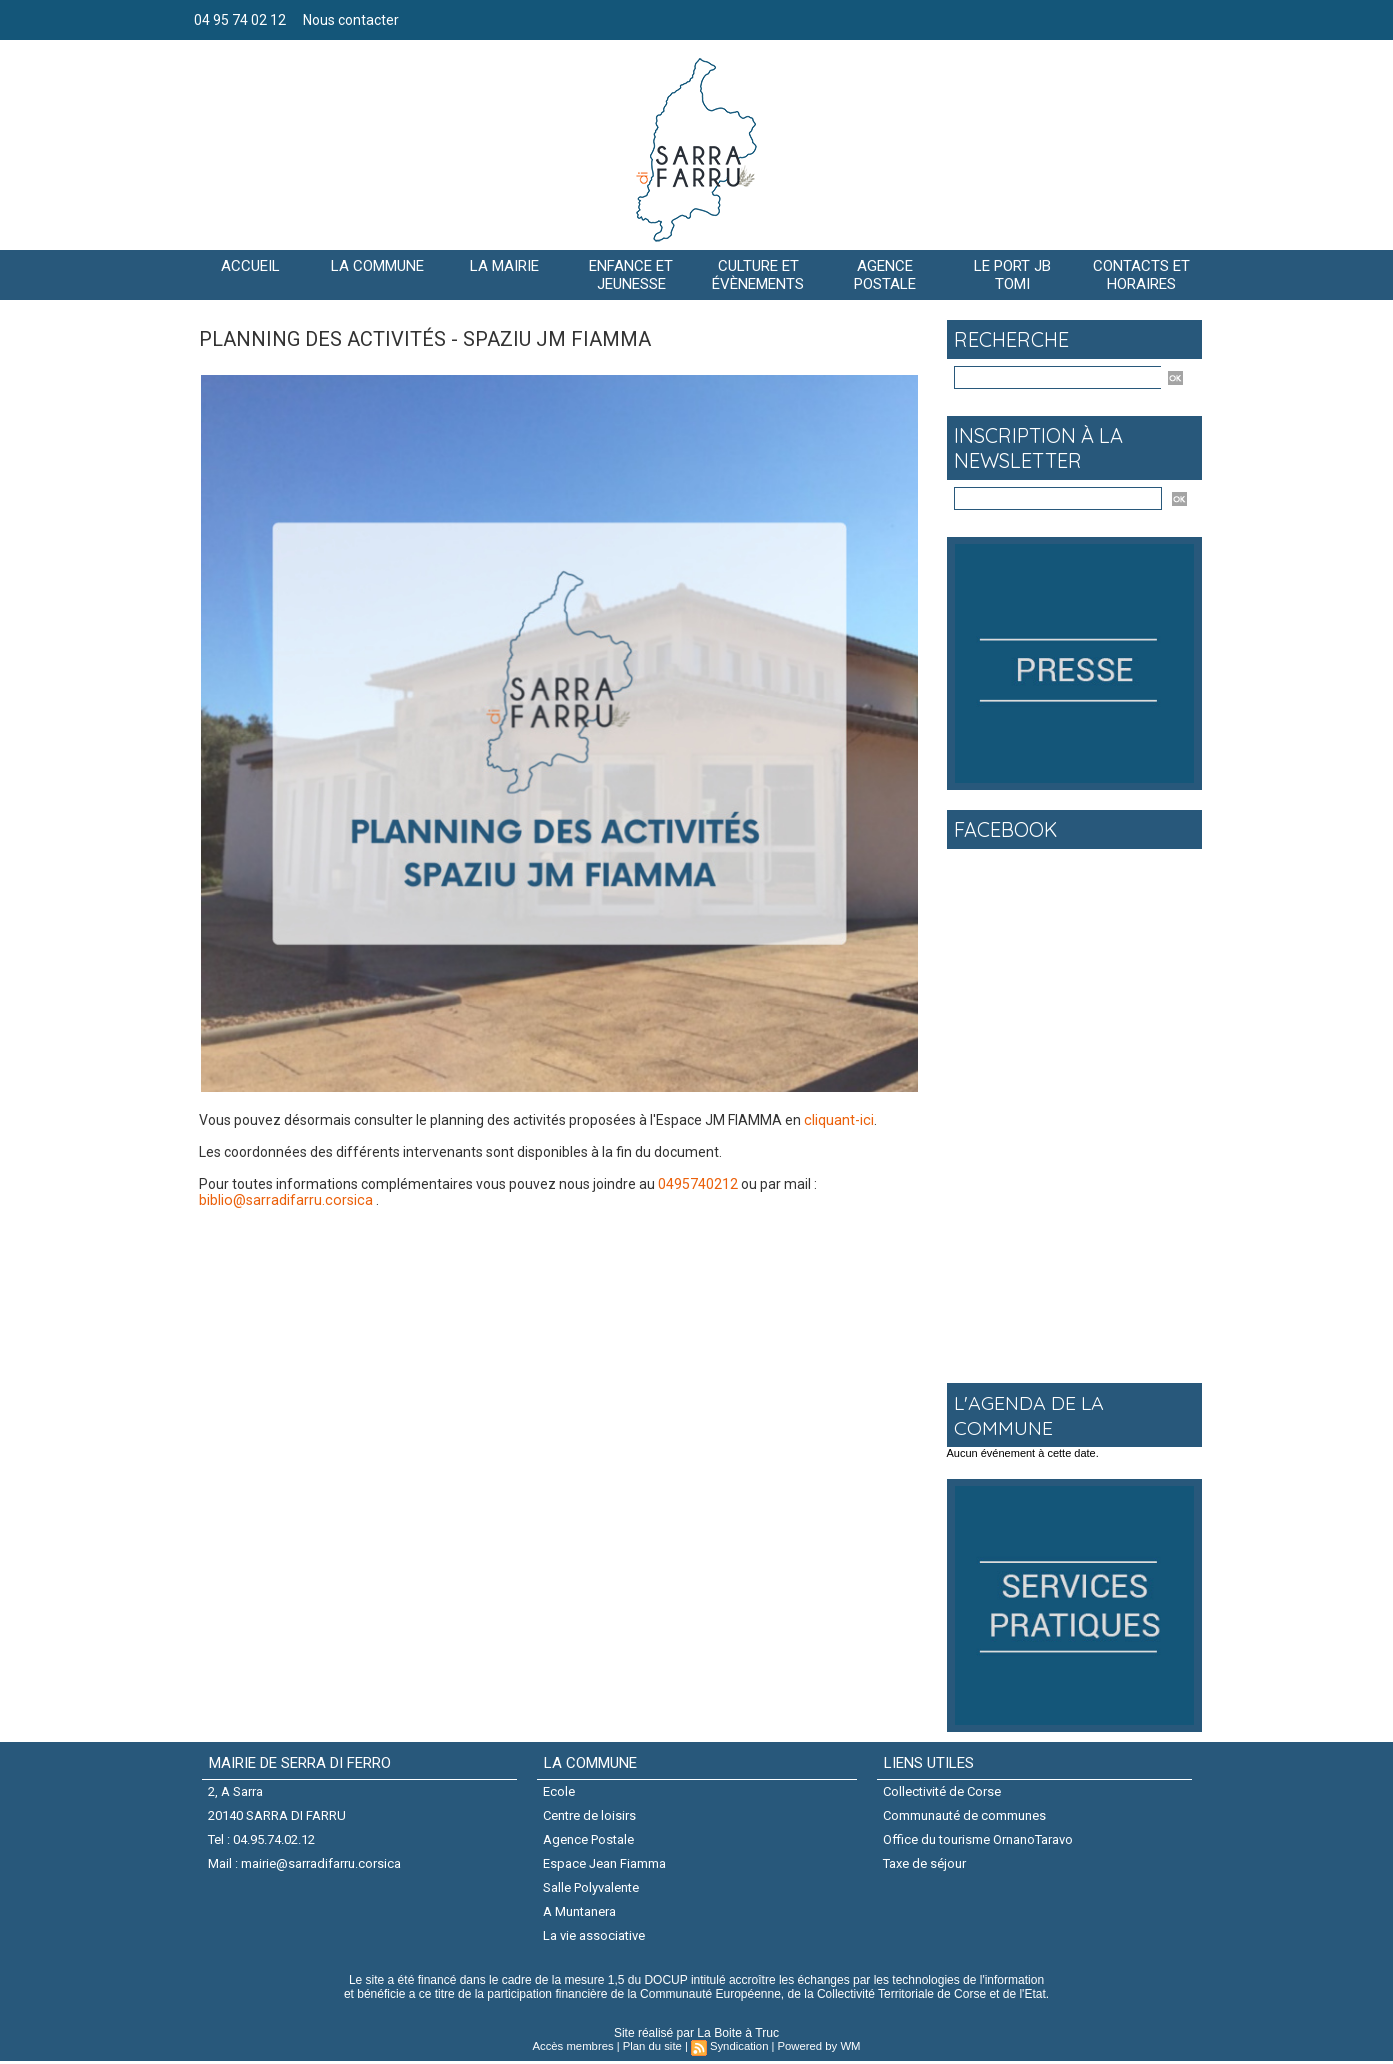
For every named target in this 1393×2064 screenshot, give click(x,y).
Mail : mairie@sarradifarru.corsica (305, 1864)
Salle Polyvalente (592, 1889)
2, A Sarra (236, 1791)
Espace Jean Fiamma (605, 1864)
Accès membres (576, 2049)
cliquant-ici (838, 1120)
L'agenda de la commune (1031, 1415)
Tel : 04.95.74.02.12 (262, 1840)
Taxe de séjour (925, 1864)
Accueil (250, 266)
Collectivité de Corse (943, 1791)
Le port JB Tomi (1012, 275)
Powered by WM (816, 2049)
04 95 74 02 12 (241, 20)
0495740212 (698, 1184)
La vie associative (595, 1937)
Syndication (738, 2049)
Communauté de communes (965, 1815)
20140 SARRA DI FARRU (278, 1815)
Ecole (560, 1791)
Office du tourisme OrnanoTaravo (979, 1840)
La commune (377, 266)
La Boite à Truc (738, 2036)
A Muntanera (580, 1913)
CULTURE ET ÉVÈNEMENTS (758, 275)
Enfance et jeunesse (631, 275)
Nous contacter (351, 20)
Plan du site (652, 2049)
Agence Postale (589, 1840)
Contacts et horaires (1141, 275)
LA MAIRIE (504, 266)
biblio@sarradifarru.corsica (284, 1200)
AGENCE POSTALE (885, 275)
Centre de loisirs (590, 1815)
